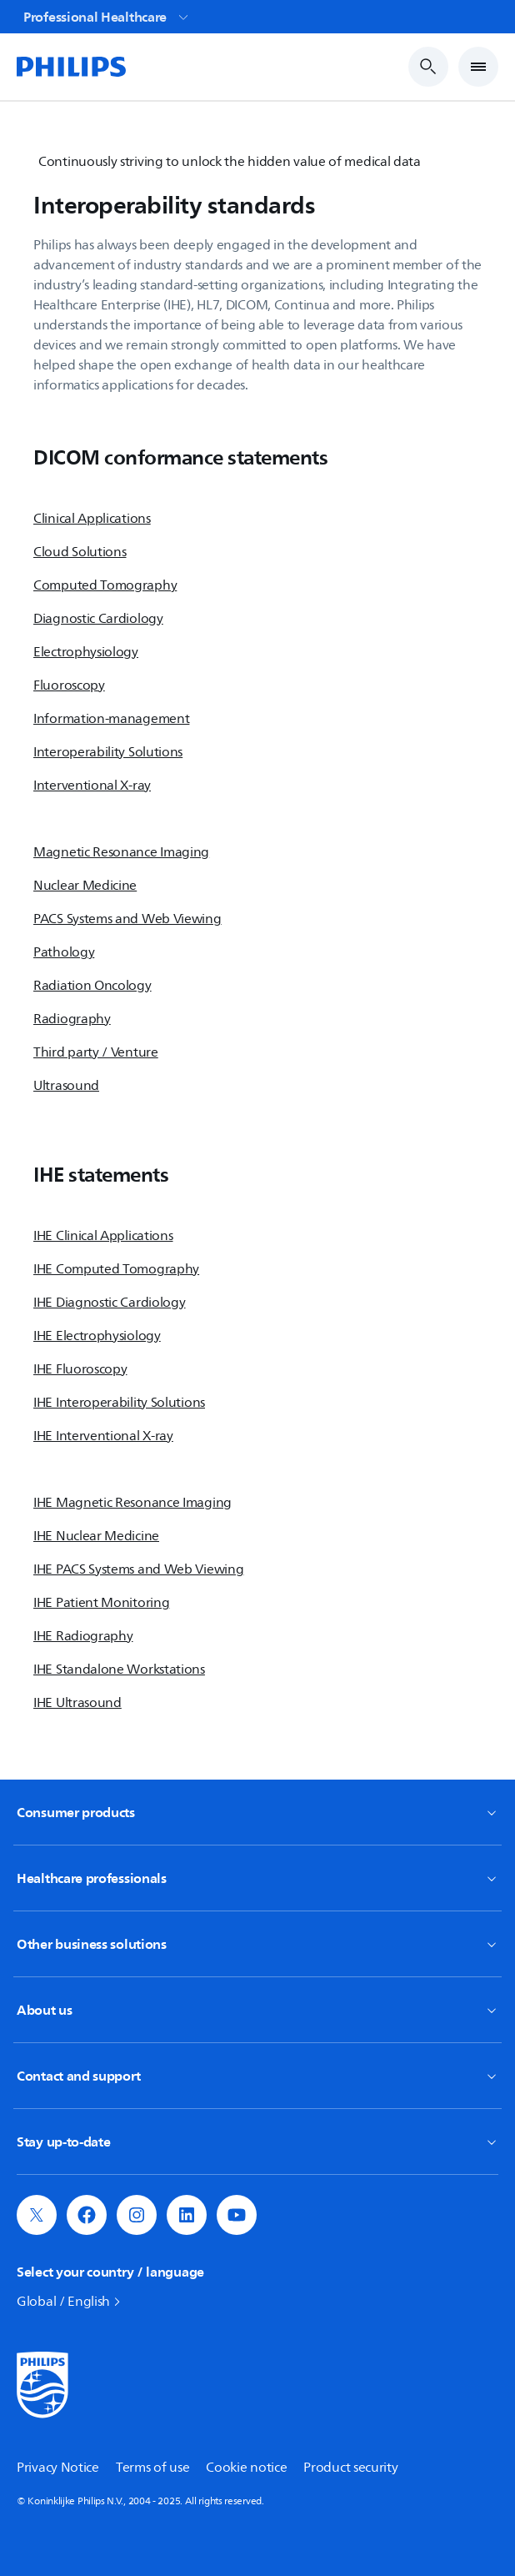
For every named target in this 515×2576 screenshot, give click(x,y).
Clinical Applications (92, 519)
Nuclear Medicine (85, 886)
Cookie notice (246, 2467)
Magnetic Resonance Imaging (121, 852)
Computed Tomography (105, 585)
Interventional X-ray (92, 786)
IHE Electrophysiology (97, 1336)
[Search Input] (428, 67)
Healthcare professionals (92, 1878)
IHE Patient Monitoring (101, 1603)
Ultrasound (66, 1086)
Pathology (63, 952)
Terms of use (152, 2467)
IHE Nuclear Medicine (96, 1536)
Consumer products (76, 1812)
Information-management (111, 719)
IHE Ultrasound (77, 1703)
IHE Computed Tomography (116, 1269)
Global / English (63, 2302)
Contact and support (78, 2076)
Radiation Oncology (92, 986)
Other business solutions (92, 1944)
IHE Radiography (83, 1636)
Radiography (72, 1019)
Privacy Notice (58, 2467)
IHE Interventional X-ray (103, 1436)
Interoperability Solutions (107, 752)
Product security (350, 2467)
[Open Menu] (478, 67)
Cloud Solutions (80, 552)
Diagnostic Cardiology (98, 619)
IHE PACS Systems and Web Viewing (138, 1569)
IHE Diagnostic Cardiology (109, 1303)
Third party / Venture (95, 1052)
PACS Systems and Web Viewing (127, 919)
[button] (37, 2215)
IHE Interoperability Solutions (119, 1403)
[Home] (72, 66)
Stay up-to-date (64, 2142)
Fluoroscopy (69, 685)
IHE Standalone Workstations (119, 1670)
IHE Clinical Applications (103, 1236)
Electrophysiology (85, 652)
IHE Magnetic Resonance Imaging (132, 1503)
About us (44, 2010)
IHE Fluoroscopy (80, 1369)
